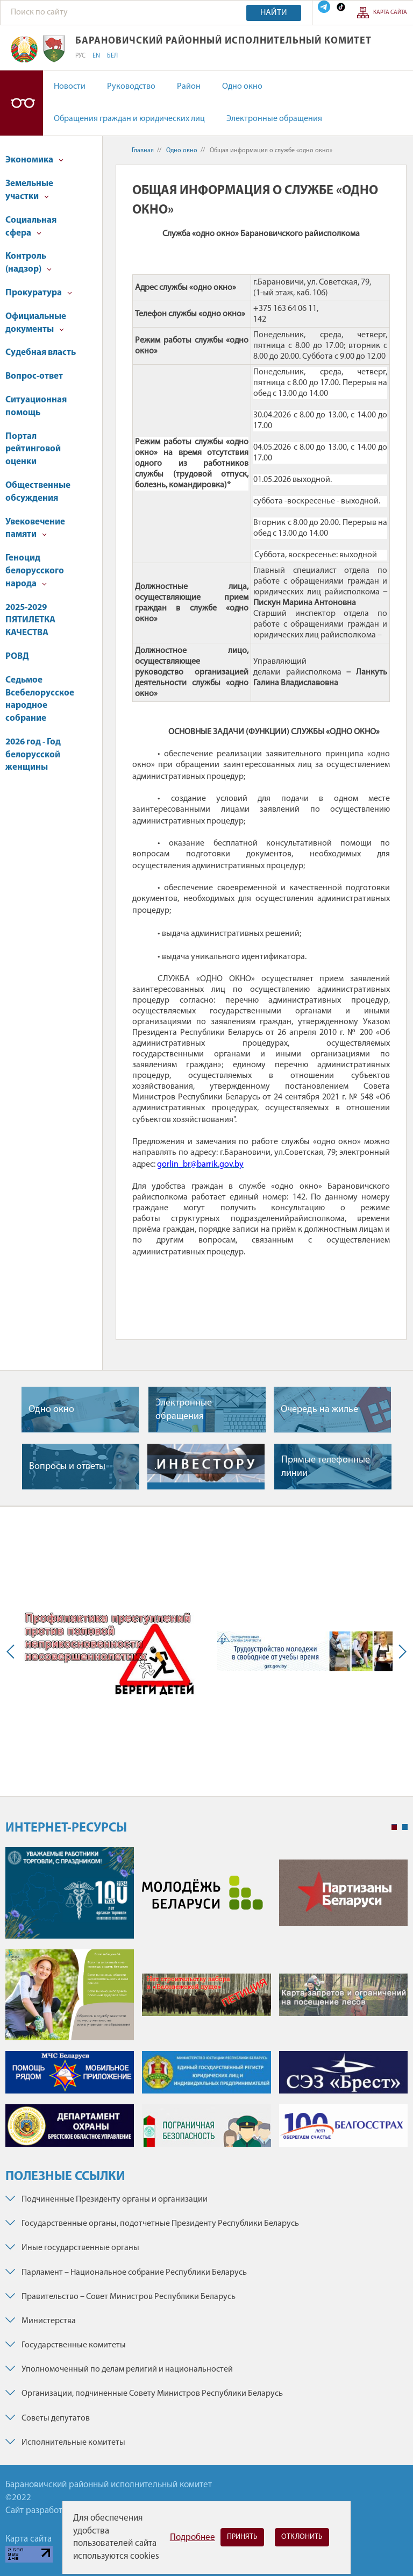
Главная (143, 150)
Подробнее (192, 2537)
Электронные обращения (274, 119)
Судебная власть (40, 352)
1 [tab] (394, 1827)
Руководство (131, 86)
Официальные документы (35, 323)
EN (96, 56)
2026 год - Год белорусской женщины (33, 754)
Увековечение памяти (35, 528)
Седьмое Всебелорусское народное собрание (39, 699)
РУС (80, 56)
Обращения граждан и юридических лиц (129, 119)
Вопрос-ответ (34, 376)
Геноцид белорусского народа (34, 570)
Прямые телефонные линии (325, 1467)
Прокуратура (38, 292)
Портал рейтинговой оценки (33, 449)
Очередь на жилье (319, 1409)
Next (400, 1651)
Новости (70, 86)
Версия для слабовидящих (21, 103)
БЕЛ (112, 56)
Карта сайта (390, 13)
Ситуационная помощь (36, 406)
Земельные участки (29, 190)
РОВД (17, 656)
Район (189, 86)
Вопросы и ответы (67, 1466)
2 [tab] (405, 1827)
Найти (273, 13)
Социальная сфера (30, 227)
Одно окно (242, 86)
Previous (12, 1651)
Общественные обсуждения (37, 492)
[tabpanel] (206, 2002)
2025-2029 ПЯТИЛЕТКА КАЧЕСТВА (30, 620)
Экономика (34, 160)
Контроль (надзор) (28, 263)
